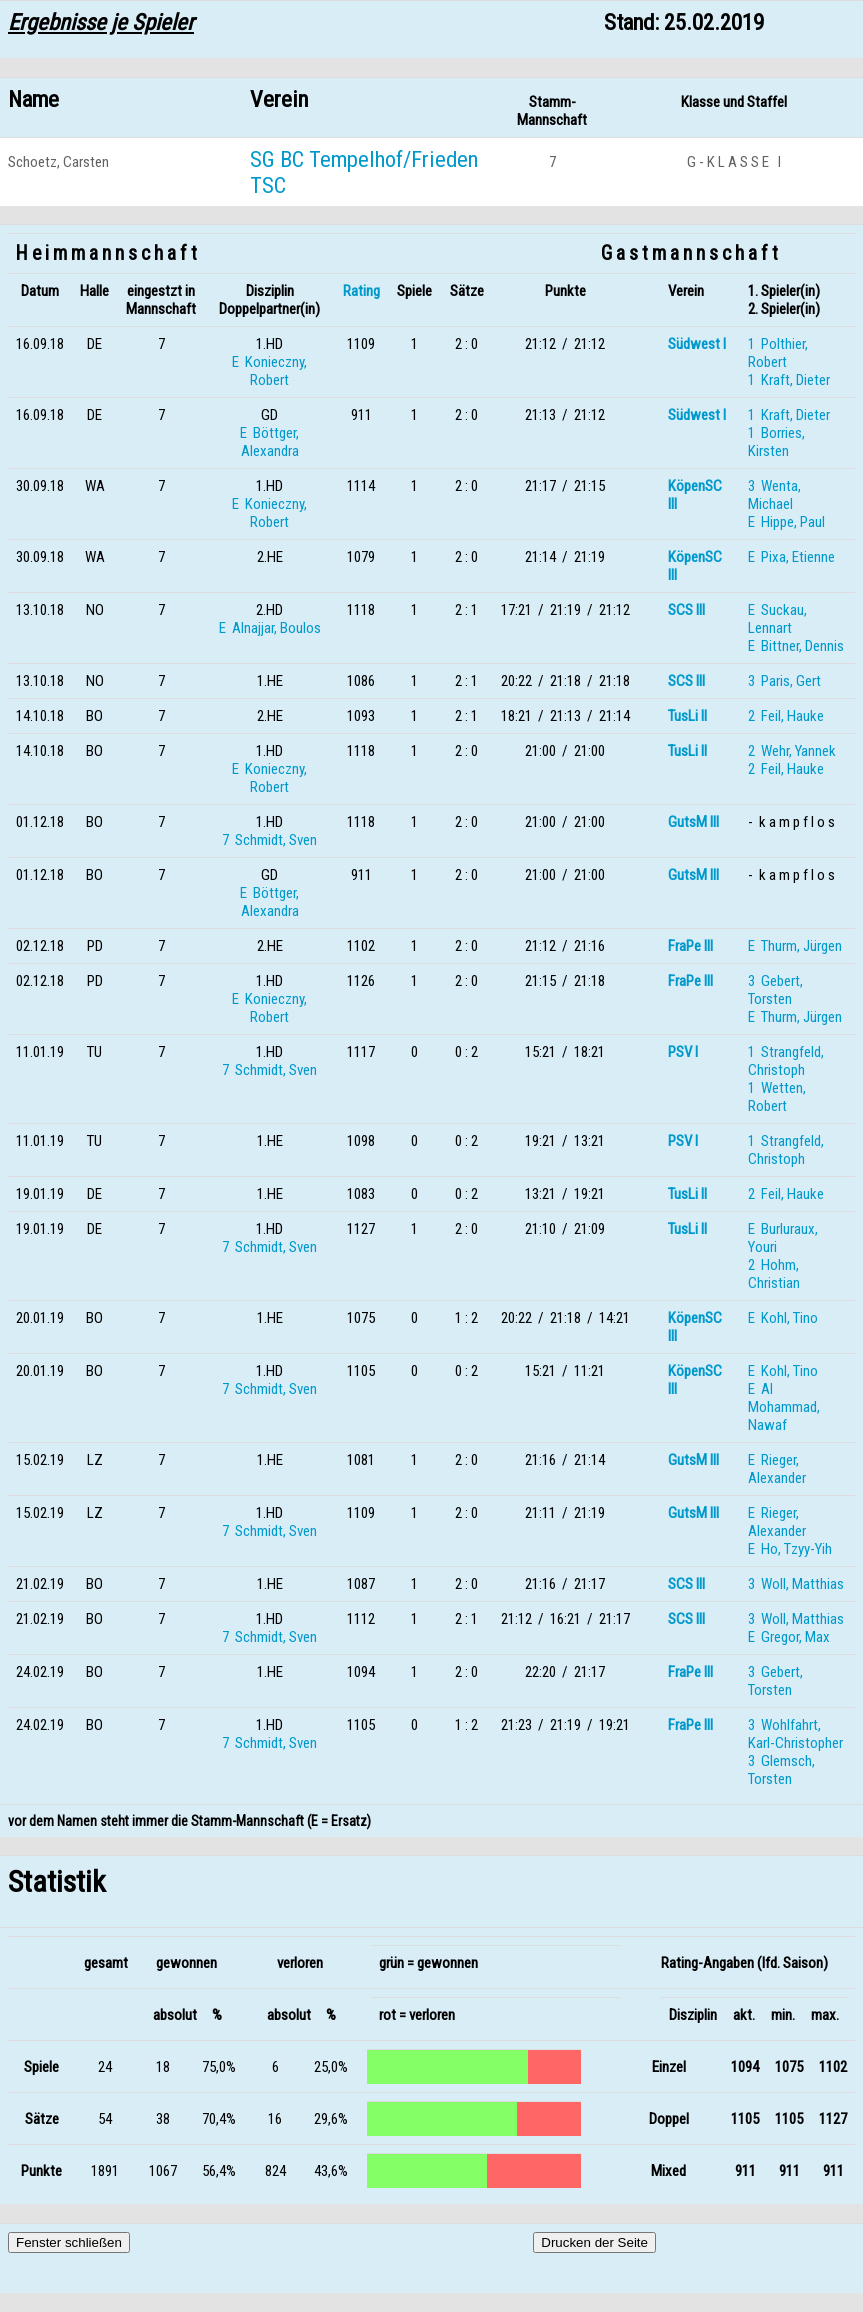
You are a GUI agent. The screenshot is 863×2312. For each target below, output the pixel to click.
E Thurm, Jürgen (795, 946)
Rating (361, 291)
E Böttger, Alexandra (269, 442)
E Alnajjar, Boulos (270, 628)
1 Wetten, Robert (777, 1097)
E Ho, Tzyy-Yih (790, 1549)
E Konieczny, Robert (269, 371)
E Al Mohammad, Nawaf (784, 1407)
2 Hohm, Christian (774, 1274)
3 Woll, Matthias (796, 1584)
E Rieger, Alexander (777, 1469)
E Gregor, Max (789, 1637)
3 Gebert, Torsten (775, 990)
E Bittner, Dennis (796, 646)
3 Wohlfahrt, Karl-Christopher (795, 1734)
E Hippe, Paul (786, 522)
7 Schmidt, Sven (269, 840)
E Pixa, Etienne (791, 557)
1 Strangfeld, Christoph (786, 1061)
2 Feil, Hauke (786, 716)
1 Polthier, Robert (778, 353)
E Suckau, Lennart (777, 619)
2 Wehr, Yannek (792, 751)
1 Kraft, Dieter (789, 380)
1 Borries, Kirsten (776, 442)
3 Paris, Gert (784, 681)
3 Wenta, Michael (774, 495)
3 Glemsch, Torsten (781, 1770)
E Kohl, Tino (783, 1318)
